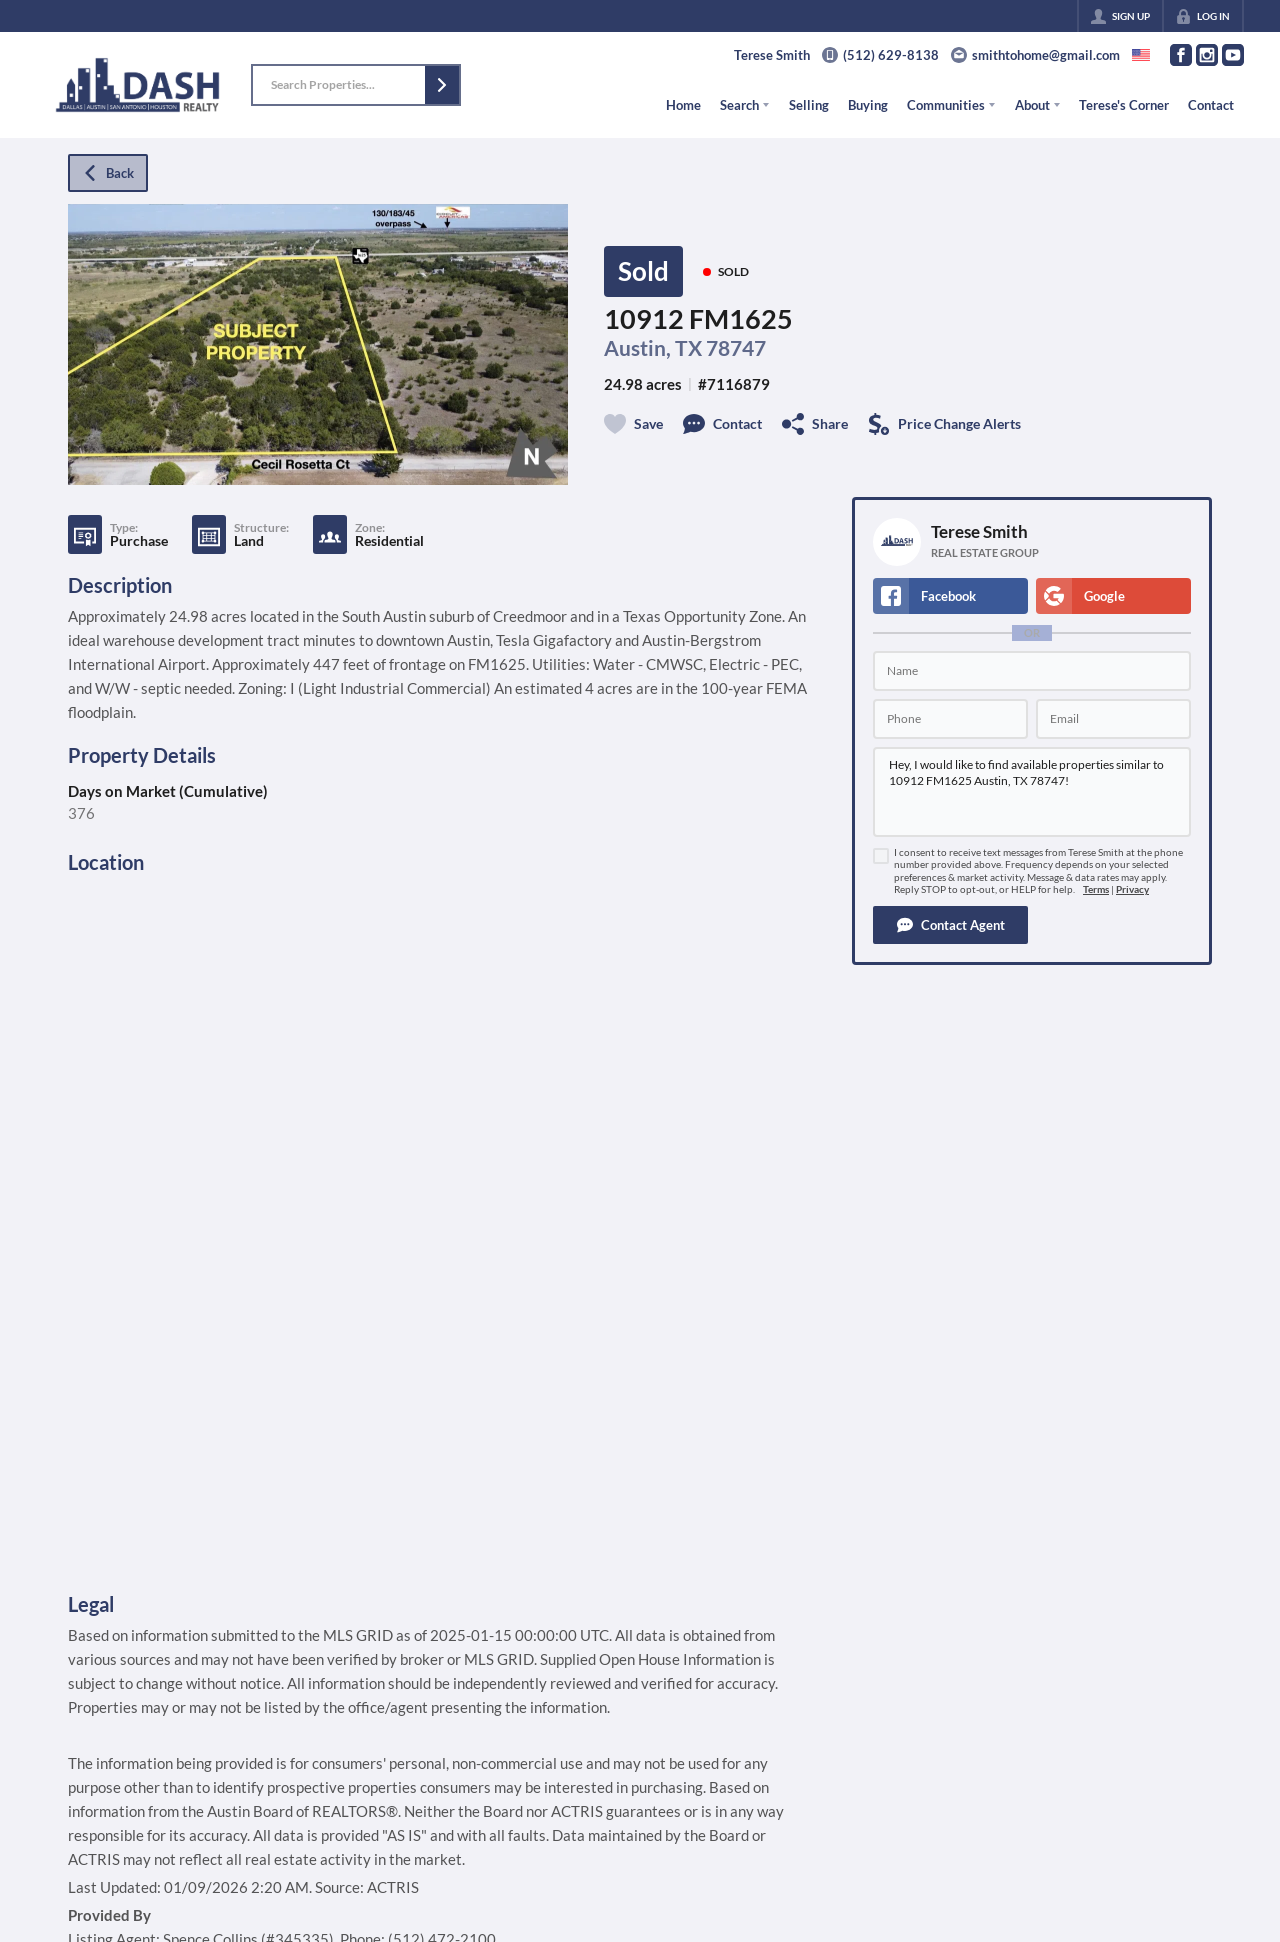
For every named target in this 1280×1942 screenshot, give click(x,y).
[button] (442, 85)
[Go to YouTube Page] (1233, 55)
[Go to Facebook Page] (1181, 55)
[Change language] (1141, 55)
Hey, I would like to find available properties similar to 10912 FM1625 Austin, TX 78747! (1032, 792)
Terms (1096, 889)
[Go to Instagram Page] (1207, 55)
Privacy (1132, 889)
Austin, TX (653, 348)
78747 (736, 348)
